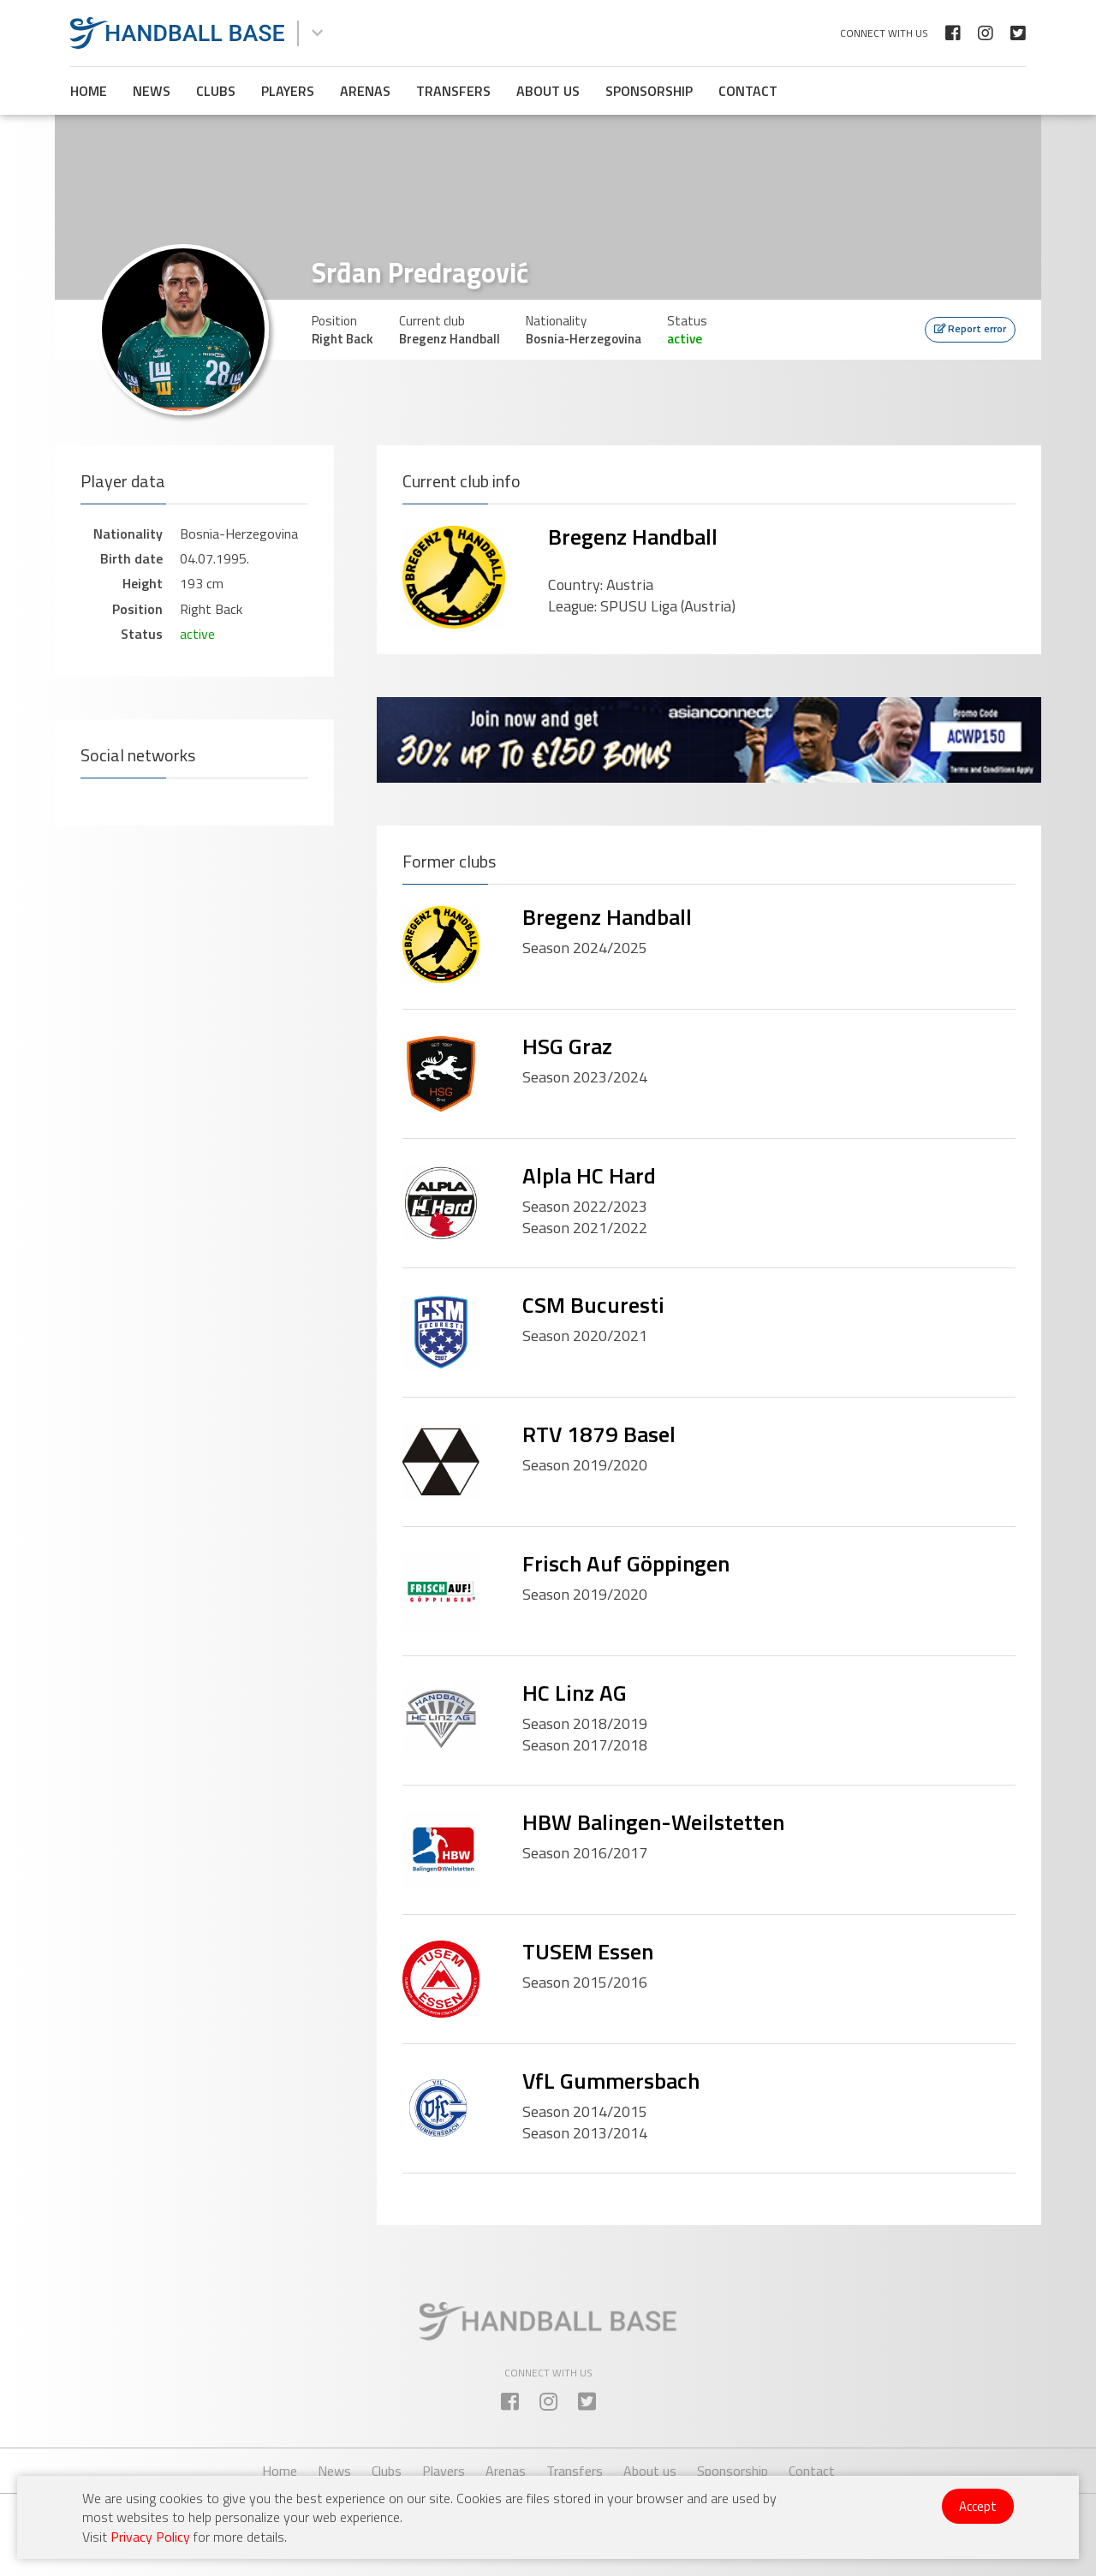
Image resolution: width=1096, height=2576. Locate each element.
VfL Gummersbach (611, 2080)
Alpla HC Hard (589, 1175)
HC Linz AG (574, 1692)
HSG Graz (567, 1046)
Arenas (365, 91)
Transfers (453, 91)
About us (548, 91)
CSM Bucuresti (593, 1304)
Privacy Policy (150, 2536)
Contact (747, 91)
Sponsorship (649, 91)
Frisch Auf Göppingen (626, 1563)
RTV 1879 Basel (599, 1434)
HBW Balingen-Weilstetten (653, 1822)
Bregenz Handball (633, 536)
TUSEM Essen (587, 1951)
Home (88, 91)
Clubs (215, 91)
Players (287, 91)
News (151, 91)
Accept (978, 2506)
